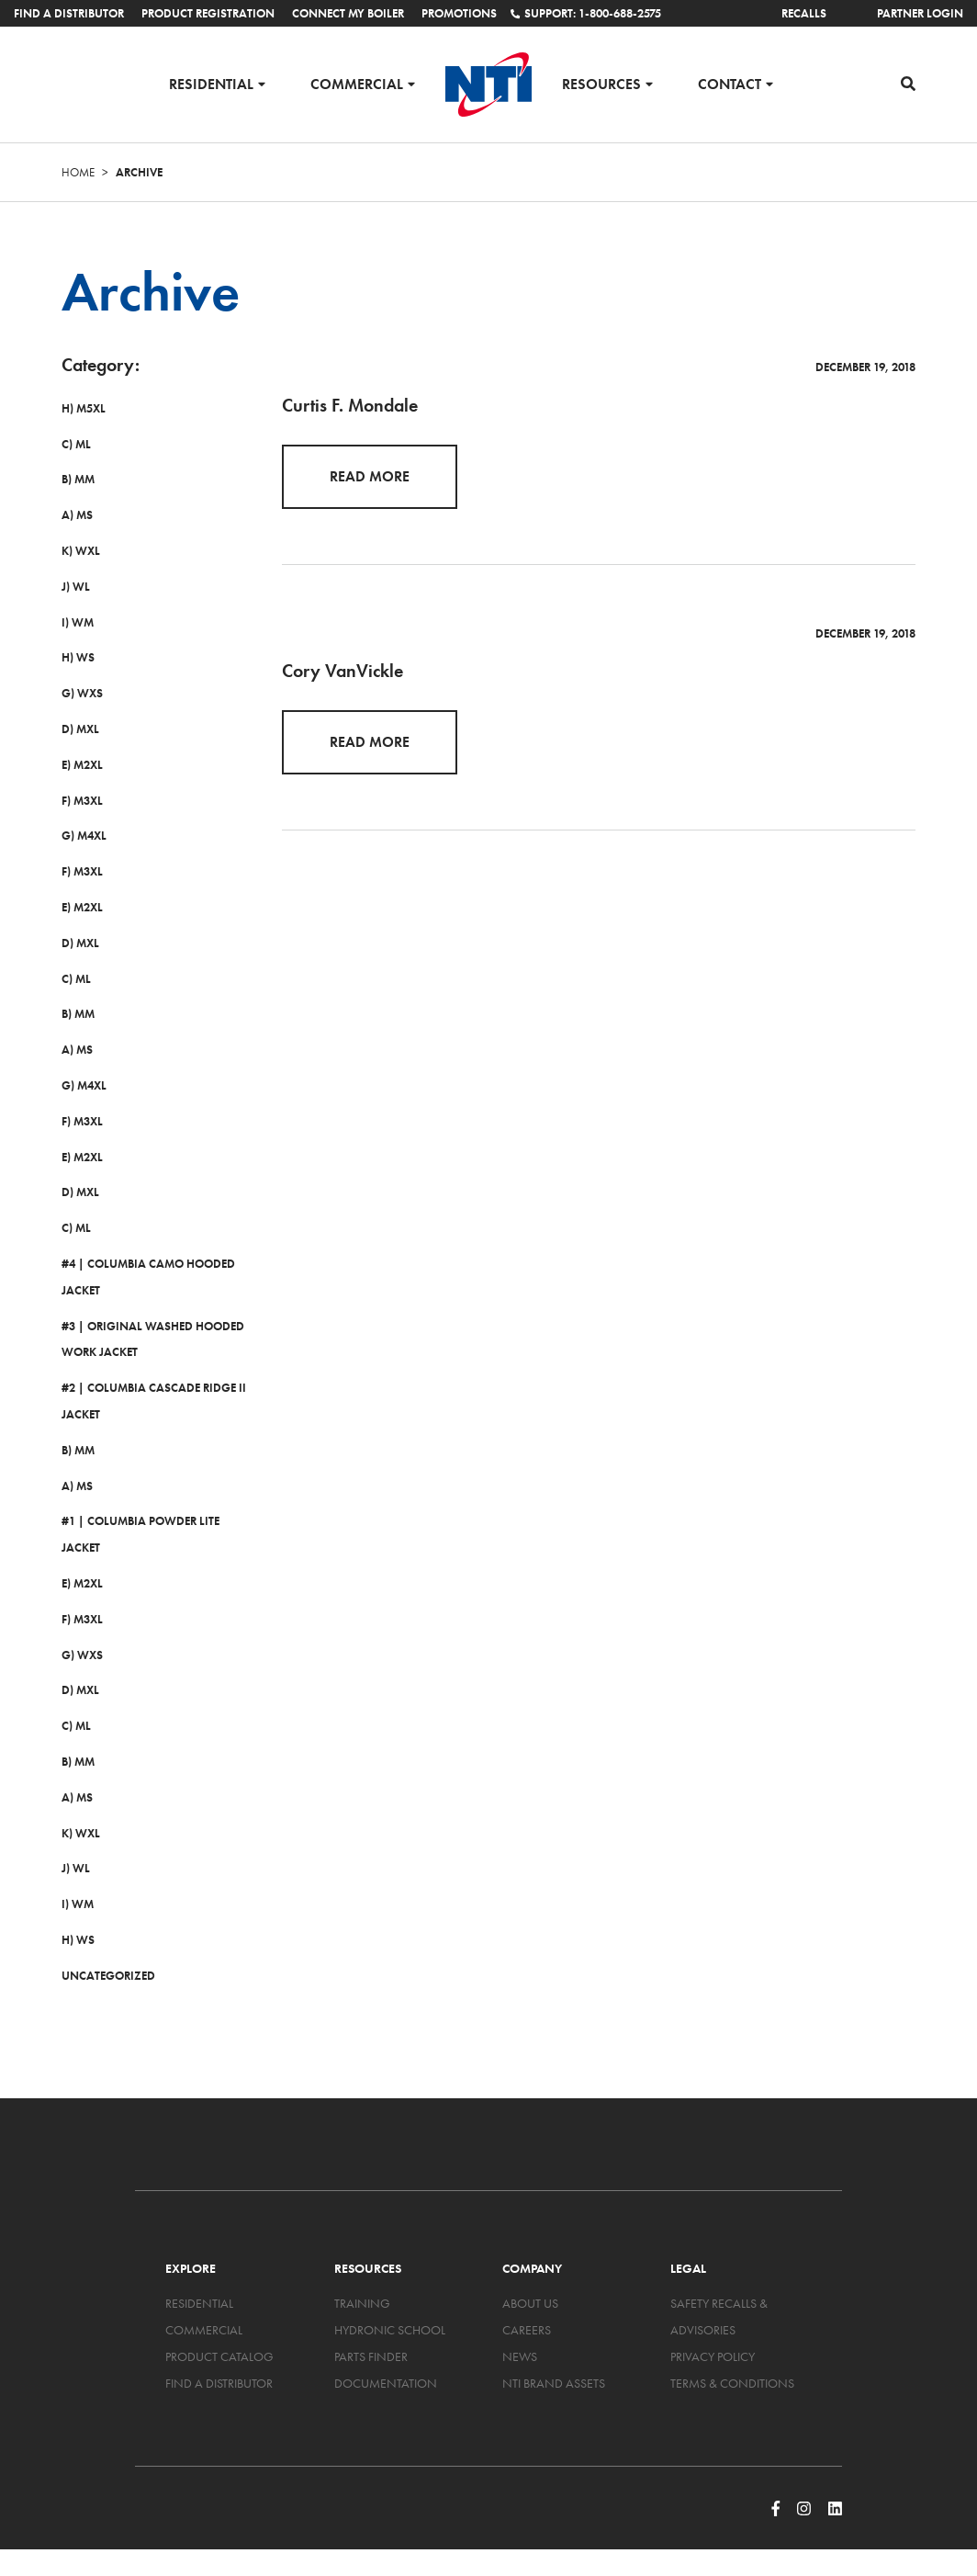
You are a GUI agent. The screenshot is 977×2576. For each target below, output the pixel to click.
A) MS (77, 515)
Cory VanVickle (342, 671)
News (519, 2356)
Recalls (803, 13)
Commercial (356, 83)
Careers (526, 2330)
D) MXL (80, 729)
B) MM (78, 479)
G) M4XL (84, 835)
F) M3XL (82, 800)
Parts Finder (371, 2356)
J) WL (76, 586)
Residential (211, 83)
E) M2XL (82, 765)
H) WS (78, 657)
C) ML (76, 444)
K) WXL (81, 551)
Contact (729, 83)
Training (362, 2303)
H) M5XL (84, 408)
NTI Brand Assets (553, 2383)
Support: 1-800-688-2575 (586, 13)
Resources (601, 83)
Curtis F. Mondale (350, 405)
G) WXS (82, 693)
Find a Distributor (69, 13)
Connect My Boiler (348, 13)
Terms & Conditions (732, 2383)
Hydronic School (389, 2330)
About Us (530, 2303)
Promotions (459, 13)
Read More (370, 476)
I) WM (78, 622)
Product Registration (208, 13)
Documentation (385, 2383)
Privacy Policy (712, 2356)
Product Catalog (219, 2356)
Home (78, 172)
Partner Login (920, 13)
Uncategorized (108, 1975)
